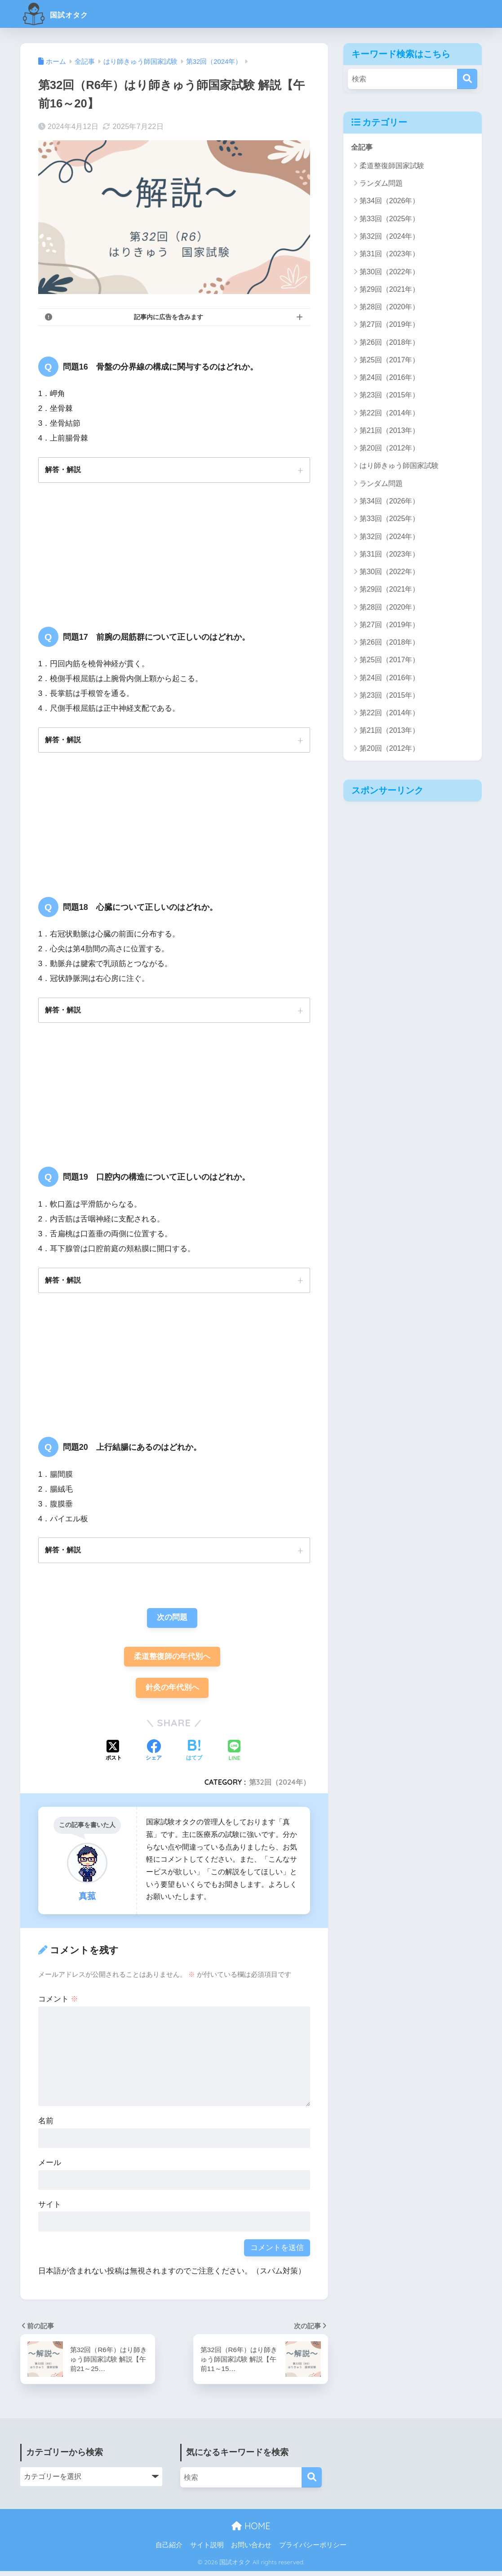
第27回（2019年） (389, 325)
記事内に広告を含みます (168, 317)
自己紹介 (168, 2549)
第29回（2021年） (389, 289)
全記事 (362, 147)
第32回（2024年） (279, 1786)
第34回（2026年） (389, 201)
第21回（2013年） (389, 431)
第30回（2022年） (389, 272)
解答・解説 (63, 470)
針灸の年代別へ (172, 1692)
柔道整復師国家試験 (392, 166)
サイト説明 (207, 2549)
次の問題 (172, 1621)
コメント (58, 2004)
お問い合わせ (251, 2549)
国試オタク (64, 13)
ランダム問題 (381, 183)
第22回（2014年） (389, 413)
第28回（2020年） (389, 307)
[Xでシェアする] (114, 1755)
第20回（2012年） (389, 448)
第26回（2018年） (389, 342)
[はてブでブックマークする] (194, 1755)
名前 (45, 2125)
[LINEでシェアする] (234, 1755)
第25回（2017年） (389, 360)
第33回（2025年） (389, 219)
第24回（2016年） (389, 378)
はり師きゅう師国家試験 (399, 466)
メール (49, 2167)
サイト (49, 2209)
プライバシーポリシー (313, 2549)
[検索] (467, 79)
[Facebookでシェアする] (154, 1755)
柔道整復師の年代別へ (172, 1660)
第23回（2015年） (389, 395)
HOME (250, 2530)
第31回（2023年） (389, 254)
